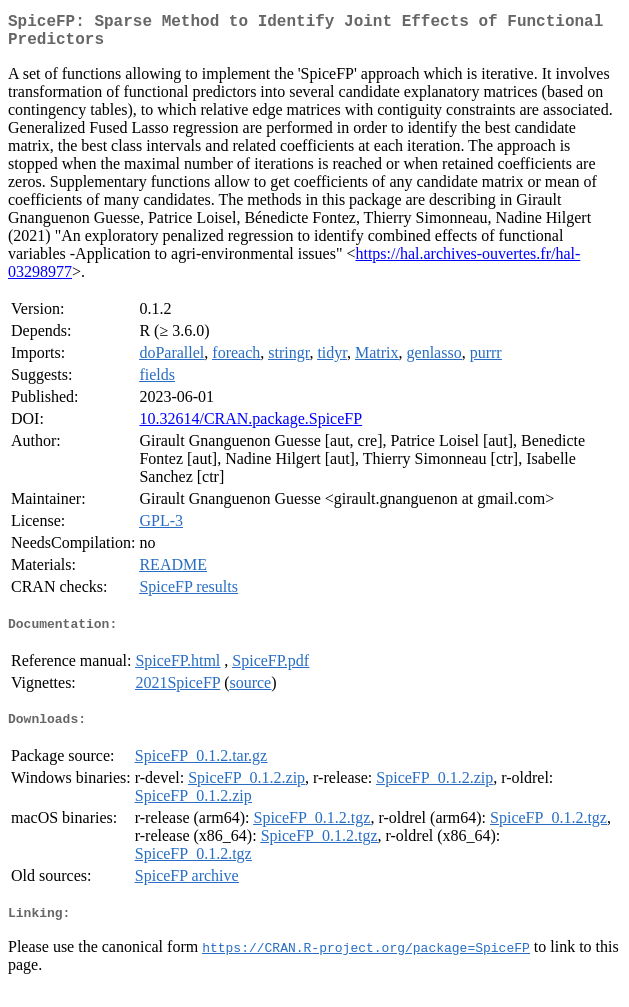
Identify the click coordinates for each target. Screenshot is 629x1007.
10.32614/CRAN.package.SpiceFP (250, 426)
